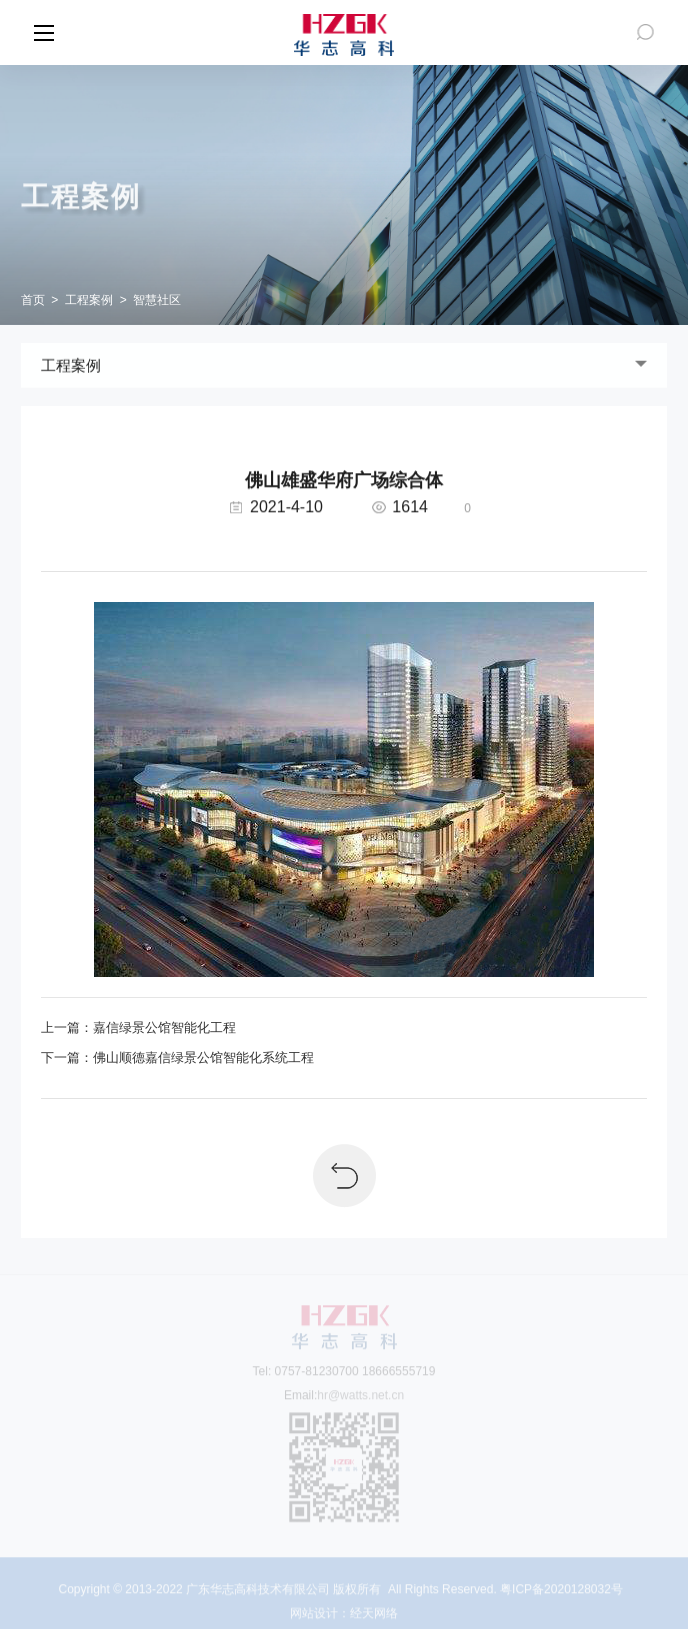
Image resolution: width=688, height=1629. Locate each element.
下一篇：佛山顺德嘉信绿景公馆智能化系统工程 (177, 1057)
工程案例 (89, 300)
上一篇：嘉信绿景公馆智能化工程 (138, 1027)
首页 (33, 300)
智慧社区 (157, 300)
